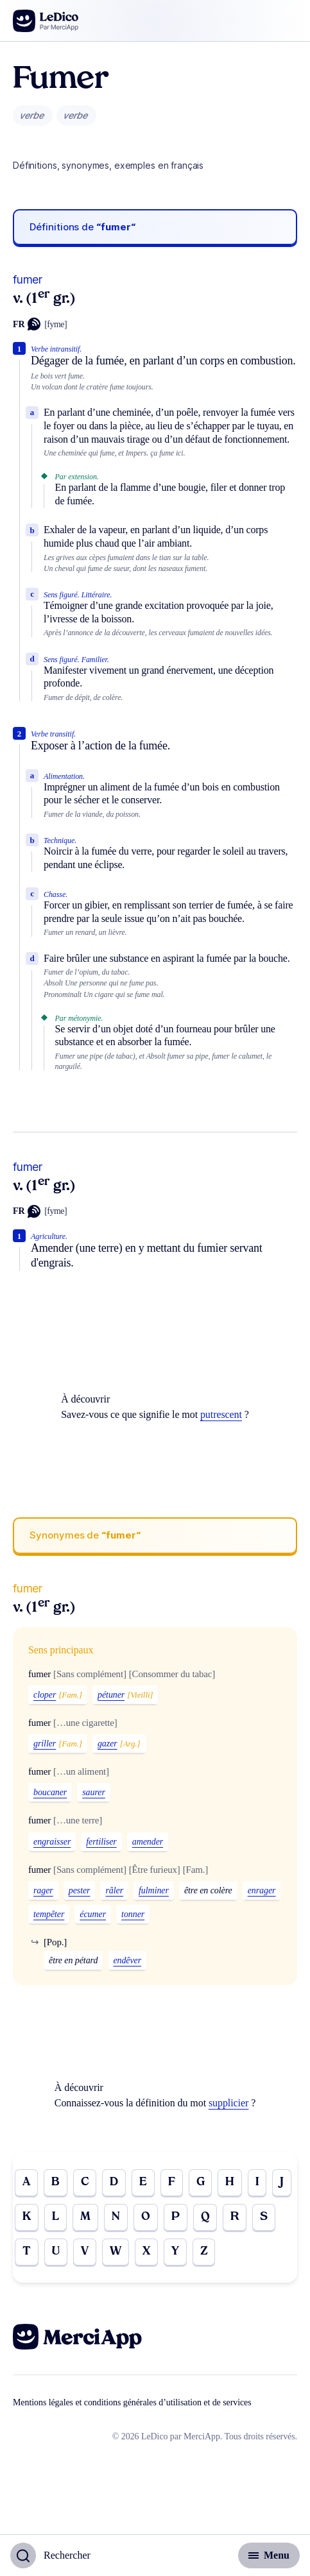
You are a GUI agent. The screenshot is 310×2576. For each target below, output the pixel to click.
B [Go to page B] (55, 2182)
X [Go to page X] (146, 2252)
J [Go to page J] (282, 2182)
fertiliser (101, 1842)
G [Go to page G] (200, 2182)
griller (44, 1743)
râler (114, 1890)
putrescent (221, 1414)
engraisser (52, 1842)
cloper (44, 1695)
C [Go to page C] (85, 2182)
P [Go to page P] (175, 2217)
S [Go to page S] (264, 2217)
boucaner (50, 1792)
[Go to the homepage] (46, 21)
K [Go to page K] (26, 2217)
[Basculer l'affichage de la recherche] (50, 2555)
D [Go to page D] (114, 2182)
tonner (132, 1914)
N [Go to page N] (116, 2217)
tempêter (48, 1914)
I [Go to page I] (257, 2182)
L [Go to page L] (55, 2217)
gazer (107, 1743)
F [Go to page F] (171, 2182)
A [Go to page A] (26, 2182)
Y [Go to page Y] (175, 2252)
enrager (262, 1890)
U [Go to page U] (56, 2252)
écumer (93, 1914)
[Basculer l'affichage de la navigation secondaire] (269, 2555)
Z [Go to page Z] (204, 2252)
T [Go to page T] (26, 2252)
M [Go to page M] (85, 2217)
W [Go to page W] (115, 2252)
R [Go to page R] (234, 2217)
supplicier (228, 2102)
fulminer (154, 1890)
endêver (127, 1960)
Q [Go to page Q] (205, 2217)
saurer (93, 1792)
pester (79, 1890)
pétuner (111, 1695)
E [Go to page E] (143, 2182)
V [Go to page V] (85, 2252)
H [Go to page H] (229, 2182)
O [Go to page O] (145, 2217)
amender (147, 1842)
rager (43, 1890)
